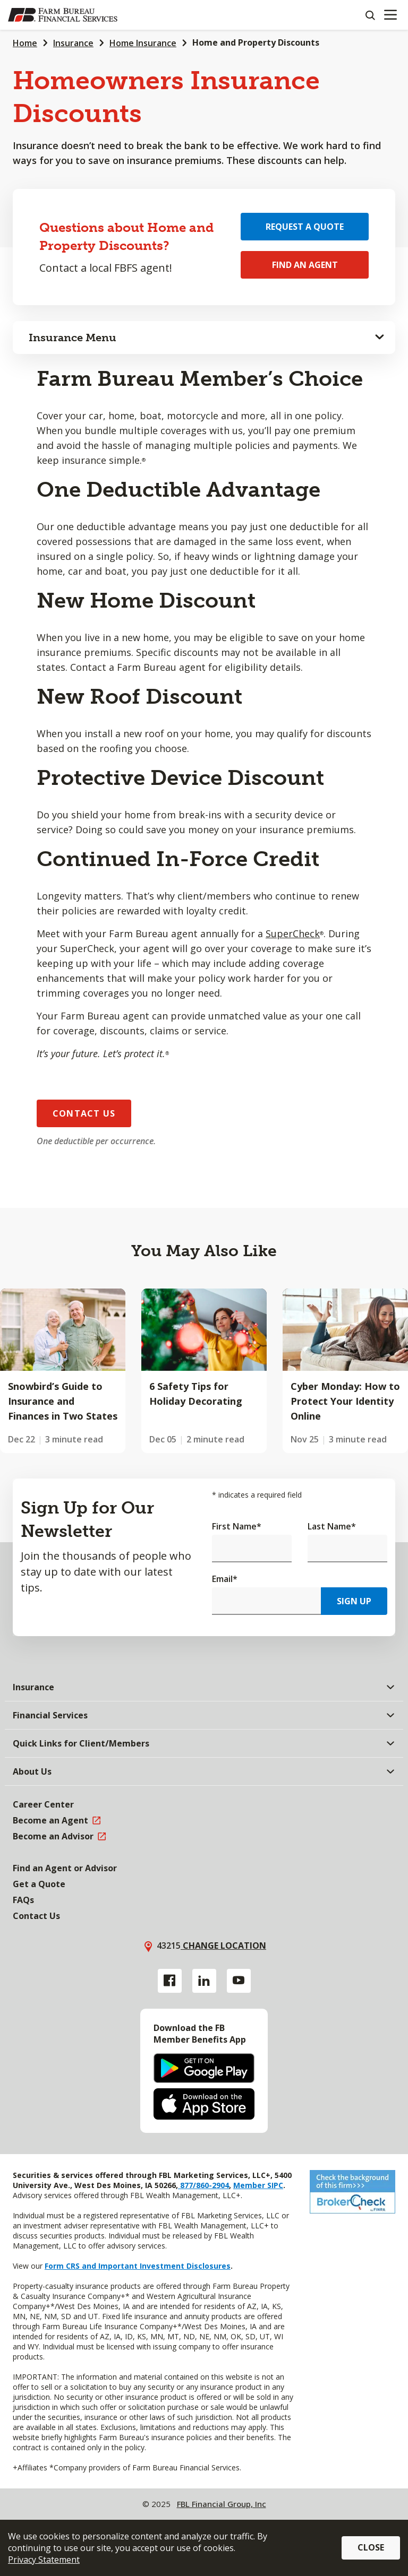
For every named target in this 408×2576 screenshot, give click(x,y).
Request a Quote (305, 226)
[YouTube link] (239, 1981)
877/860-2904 (203, 2185)
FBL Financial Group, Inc (221, 2504)
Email (224, 1579)
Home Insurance (142, 43)
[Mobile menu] (390, 14)
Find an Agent (305, 265)
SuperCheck (293, 933)
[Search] (369, 14)
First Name (236, 1526)
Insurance (73, 43)
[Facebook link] (170, 1981)
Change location (223, 1945)
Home (25, 43)
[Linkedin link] (204, 1981)
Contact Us (84, 1113)
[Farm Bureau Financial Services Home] (62, 15)
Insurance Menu (72, 337)
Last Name (332, 1526)
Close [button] (371, 2547)
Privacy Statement (44, 2559)
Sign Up (354, 1601)
